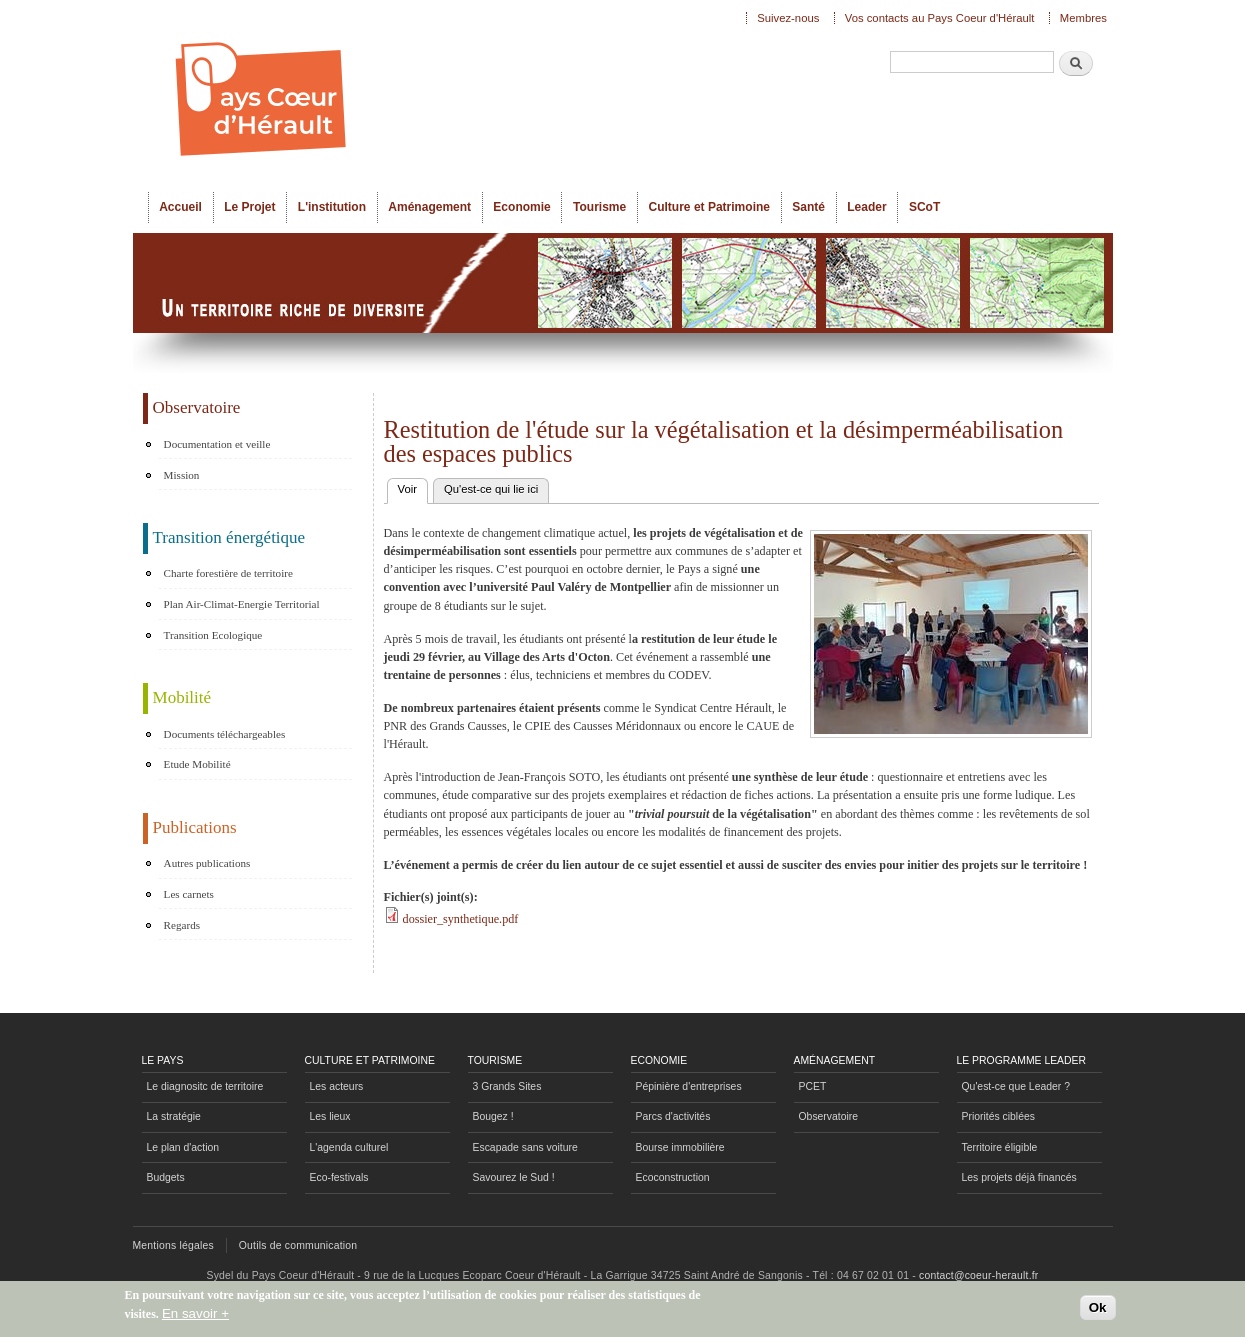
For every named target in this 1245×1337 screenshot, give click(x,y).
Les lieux (330, 1116)
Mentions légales (173, 1245)
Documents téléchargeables (225, 734)
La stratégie (174, 1116)
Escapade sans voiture (525, 1147)
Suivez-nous (788, 18)
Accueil (180, 207)
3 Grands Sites (507, 1086)
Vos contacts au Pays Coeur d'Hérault (940, 18)
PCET (813, 1086)
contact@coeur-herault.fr (978, 1275)
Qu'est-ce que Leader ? (1016, 1086)
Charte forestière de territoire (228, 573)
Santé (808, 207)
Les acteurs (337, 1086)
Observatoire (829, 1116)
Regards (182, 925)
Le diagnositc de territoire (205, 1086)
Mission (182, 475)
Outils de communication (298, 1245)
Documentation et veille (217, 444)
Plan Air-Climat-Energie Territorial (242, 604)
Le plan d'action (183, 1147)
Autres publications (207, 863)
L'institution (332, 207)
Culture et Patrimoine (709, 207)
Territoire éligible (1000, 1147)
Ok (1098, 1310)
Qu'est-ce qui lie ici (491, 489)
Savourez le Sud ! (514, 1177)
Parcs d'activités (673, 1116)
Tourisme (599, 207)
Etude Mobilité (197, 764)
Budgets (166, 1177)
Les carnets (189, 894)
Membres (1083, 18)
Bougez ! (493, 1116)
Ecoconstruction (673, 1177)
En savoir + (195, 1316)
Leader (866, 207)
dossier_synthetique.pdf (461, 919)
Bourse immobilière (680, 1147)
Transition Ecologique (213, 635)
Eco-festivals (339, 1177)
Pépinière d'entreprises (689, 1086)
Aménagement (429, 207)
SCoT (924, 207)
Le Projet (249, 207)
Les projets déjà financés (1019, 1177)
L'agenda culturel (349, 1147)
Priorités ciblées (998, 1116)
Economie (521, 207)
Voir (413, 487)
